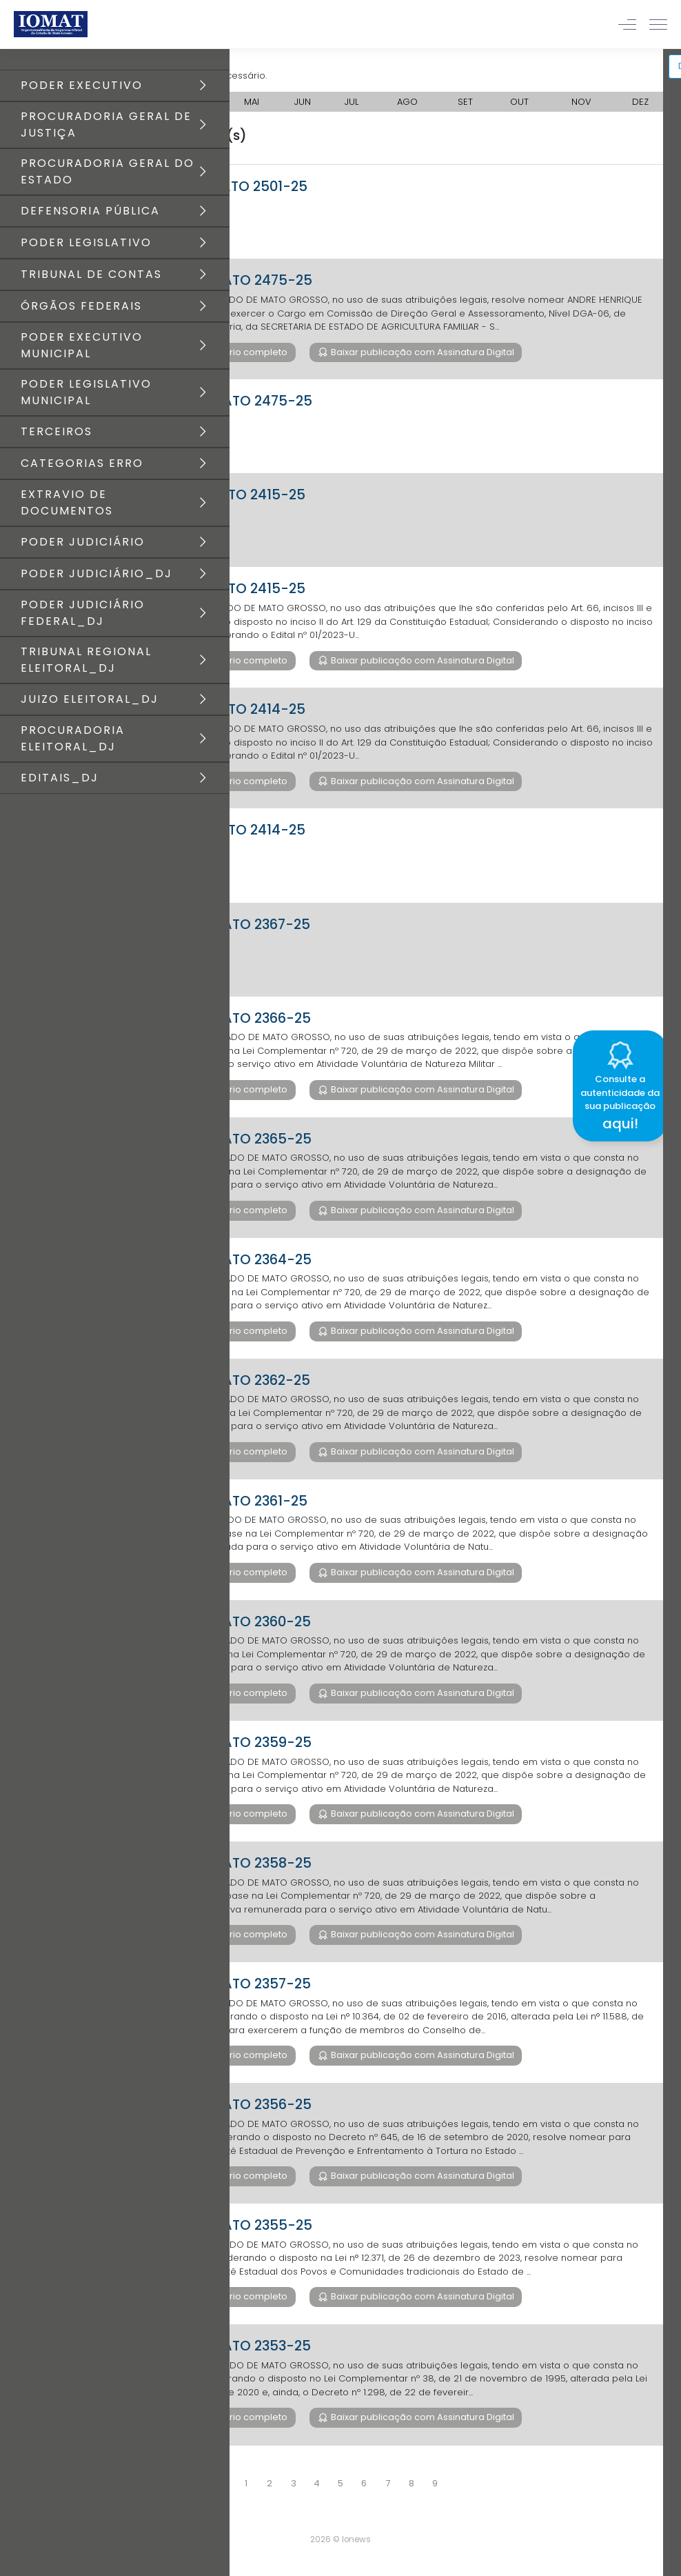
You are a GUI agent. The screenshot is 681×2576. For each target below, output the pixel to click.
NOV (581, 101)
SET (465, 101)
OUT (519, 101)
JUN (302, 101)
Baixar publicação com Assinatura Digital (421, 352)
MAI (251, 101)
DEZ (640, 101)
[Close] (669, 1028)
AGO (407, 101)
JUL (351, 101)
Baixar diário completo (235, 352)
